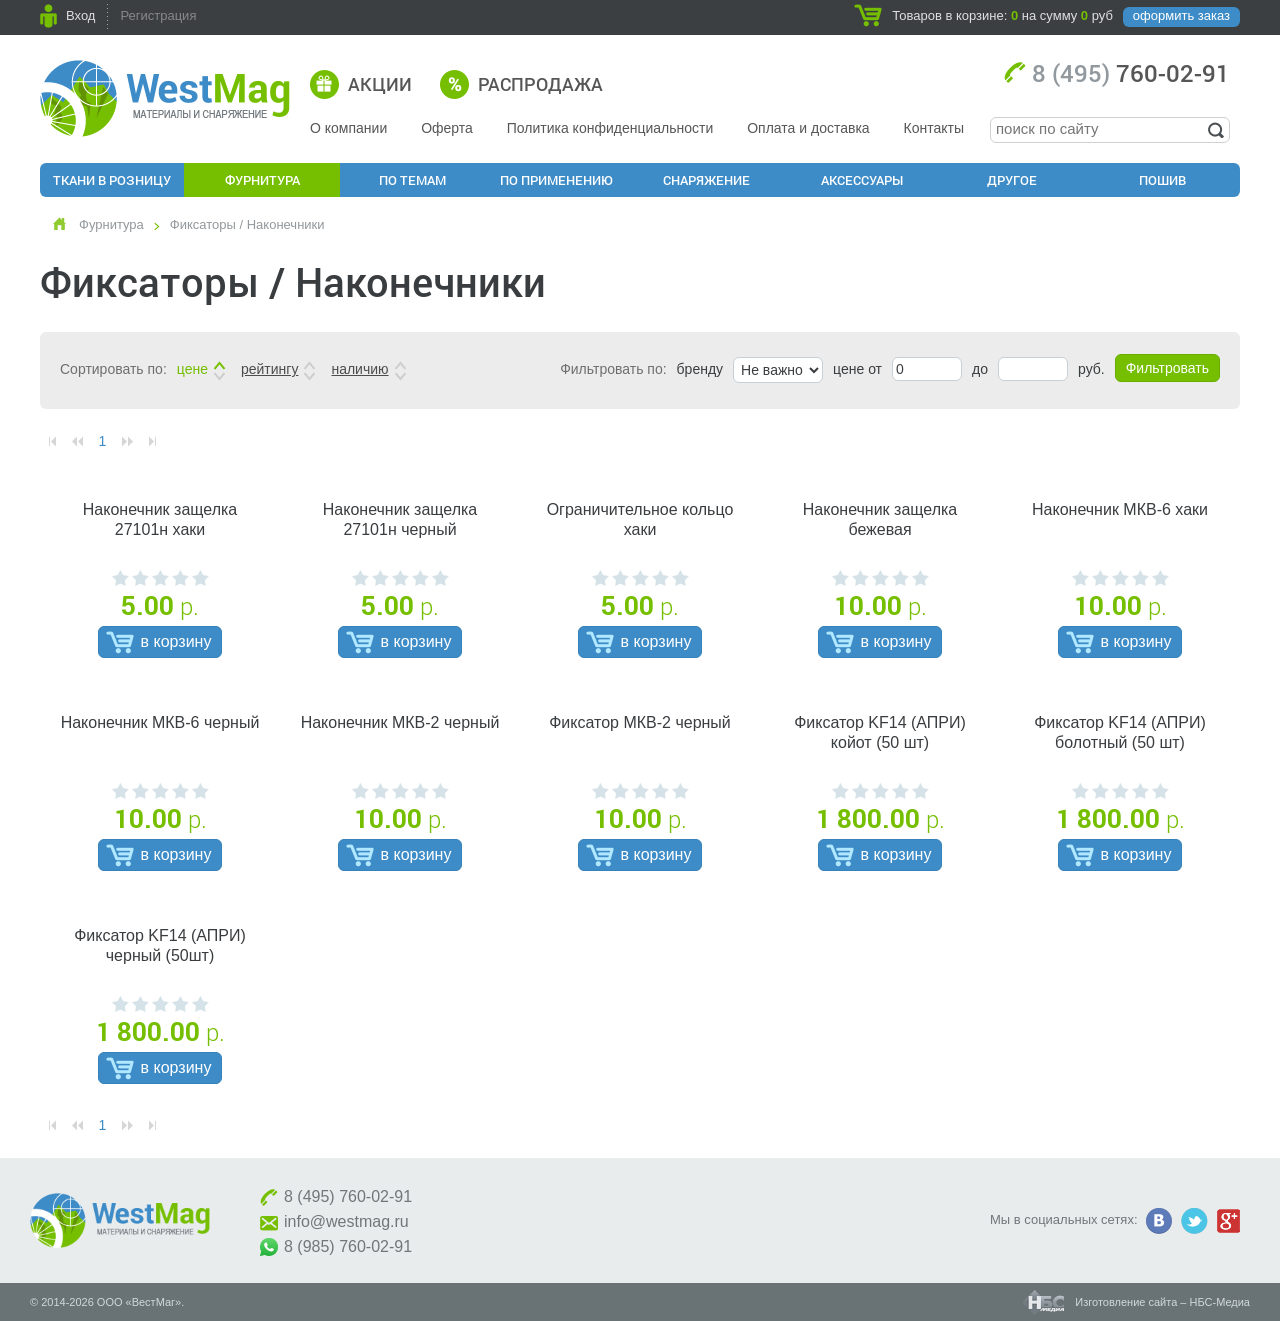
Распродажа (540, 84)
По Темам (412, 180)
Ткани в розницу (112, 180)
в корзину (176, 641)
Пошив (1162, 180)
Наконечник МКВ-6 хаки (1120, 509)
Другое (1012, 180)
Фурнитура (262, 180)
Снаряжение (706, 180)
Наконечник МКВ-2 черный (400, 722)
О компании (348, 128)
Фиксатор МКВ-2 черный (640, 722)
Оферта (447, 128)
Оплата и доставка (808, 128)
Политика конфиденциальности (610, 128)
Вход (80, 15)
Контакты (934, 128)
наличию (359, 369)
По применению (556, 180)
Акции (380, 84)
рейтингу (269, 369)
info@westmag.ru (346, 1221)
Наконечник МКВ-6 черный (160, 722)
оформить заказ (1181, 15)
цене (192, 369)
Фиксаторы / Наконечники (247, 224)
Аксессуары (862, 180)
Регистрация (158, 15)
